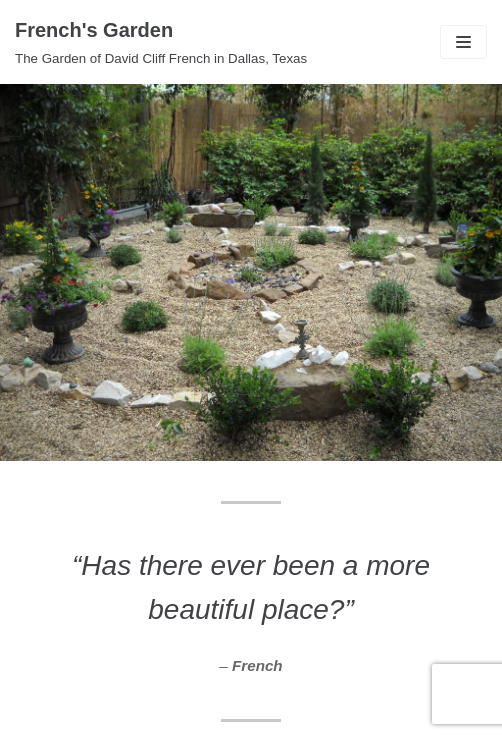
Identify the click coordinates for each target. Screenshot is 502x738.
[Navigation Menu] (463, 42)
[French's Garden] (161, 42)
